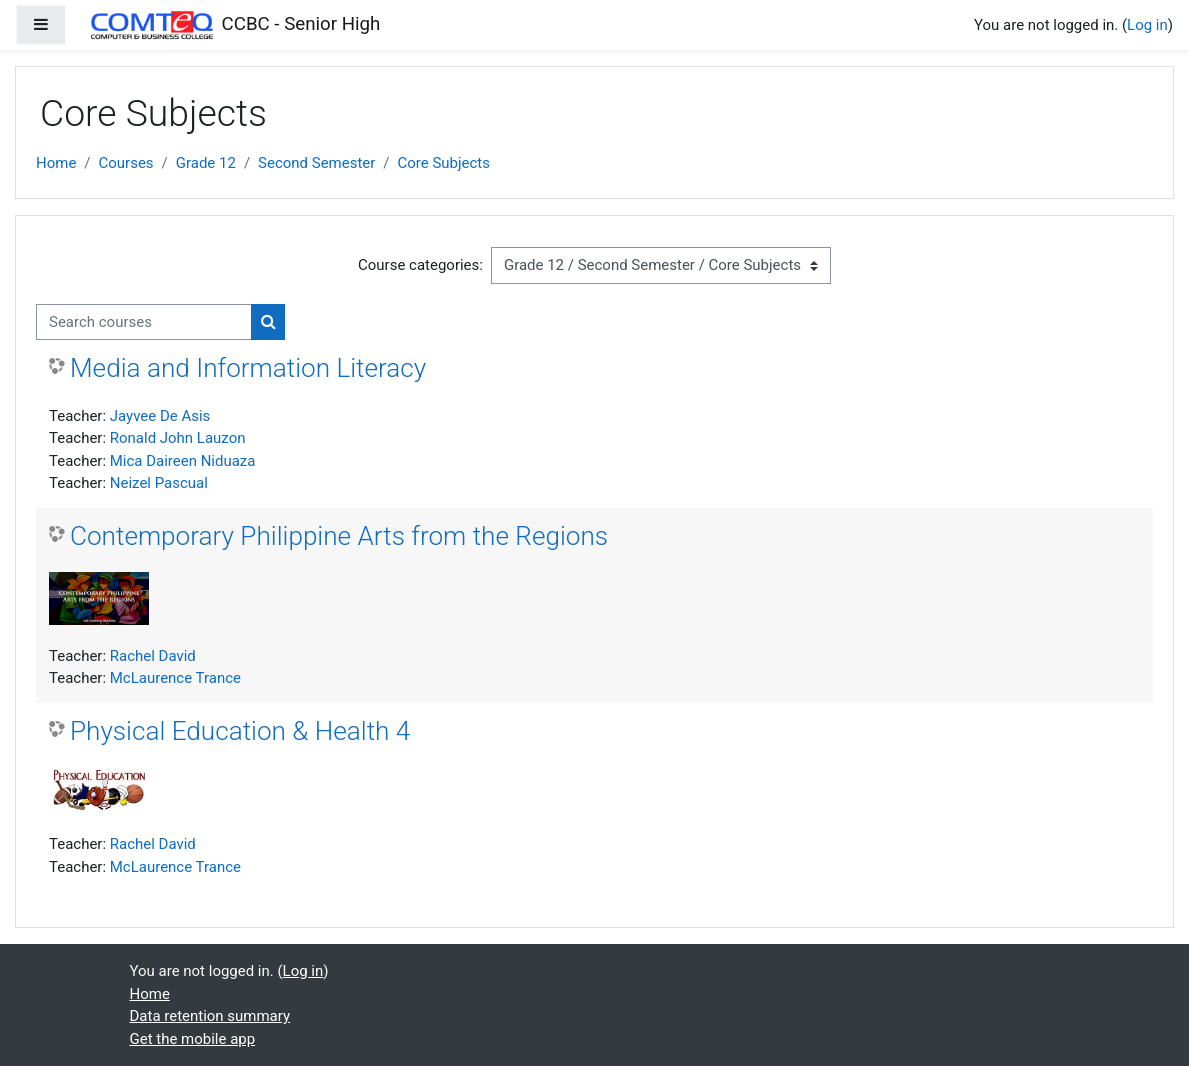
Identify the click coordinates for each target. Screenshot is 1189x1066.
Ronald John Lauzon (178, 438)
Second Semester (316, 163)
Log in (1147, 25)
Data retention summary (210, 1016)
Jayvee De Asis (160, 416)
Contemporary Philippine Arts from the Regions (339, 536)
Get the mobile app (193, 1039)
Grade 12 (206, 163)
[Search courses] (144, 322)
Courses (126, 163)
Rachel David (153, 656)
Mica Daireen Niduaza (183, 461)
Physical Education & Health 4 (240, 731)
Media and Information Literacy (248, 368)
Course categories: (420, 265)
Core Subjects (444, 163)
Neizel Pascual (159, 483)
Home (56, 163)
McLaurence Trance (175, 678)
